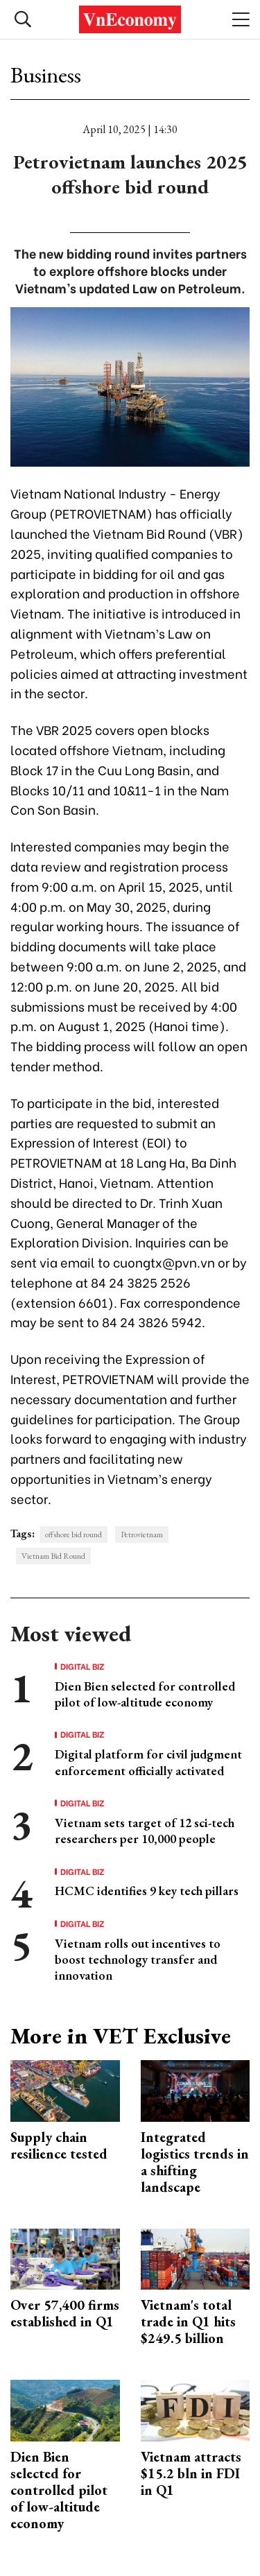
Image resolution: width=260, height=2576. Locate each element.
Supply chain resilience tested (58, 2145)
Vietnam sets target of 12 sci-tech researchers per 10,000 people (144, 1831)
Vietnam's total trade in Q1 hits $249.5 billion (188, 2321)
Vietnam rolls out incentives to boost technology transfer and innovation (137, 1959)
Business (45, 74)
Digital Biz (82, 1666)
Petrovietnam (142, 1534)
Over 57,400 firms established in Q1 (64, 2313)
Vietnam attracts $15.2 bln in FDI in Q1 (191, 2473)
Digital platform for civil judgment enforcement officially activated (148, 1762)
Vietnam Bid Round (53, 1556)
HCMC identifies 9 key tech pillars (147, 1891)
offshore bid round (73, 1534)
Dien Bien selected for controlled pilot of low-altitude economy (145, 1694)
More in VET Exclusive (120, 2035)
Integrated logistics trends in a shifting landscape (195, 2162)
